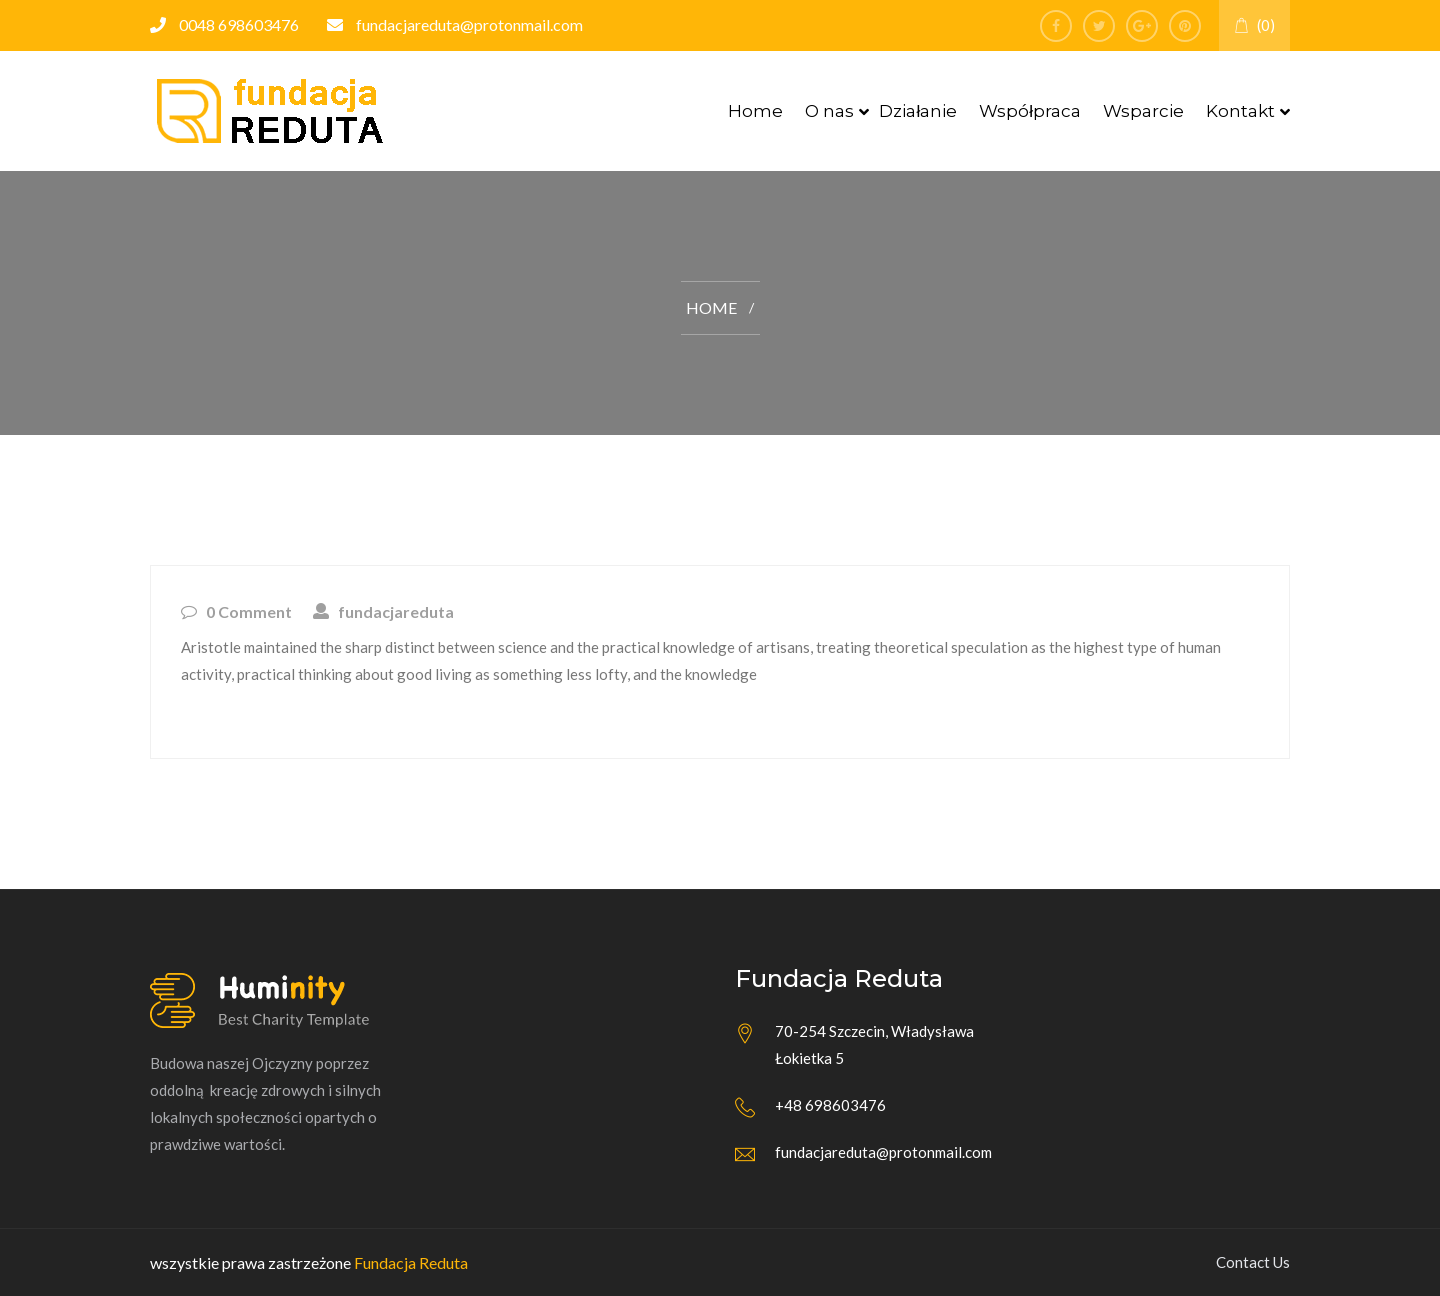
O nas (829, 111)
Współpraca (1030, 111)
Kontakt (1240, 111)
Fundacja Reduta (411, 1262)
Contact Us (1253, 1262)
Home (755, 111)
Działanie (918, 111)
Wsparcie (1143, 111)
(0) (1254, 25)
